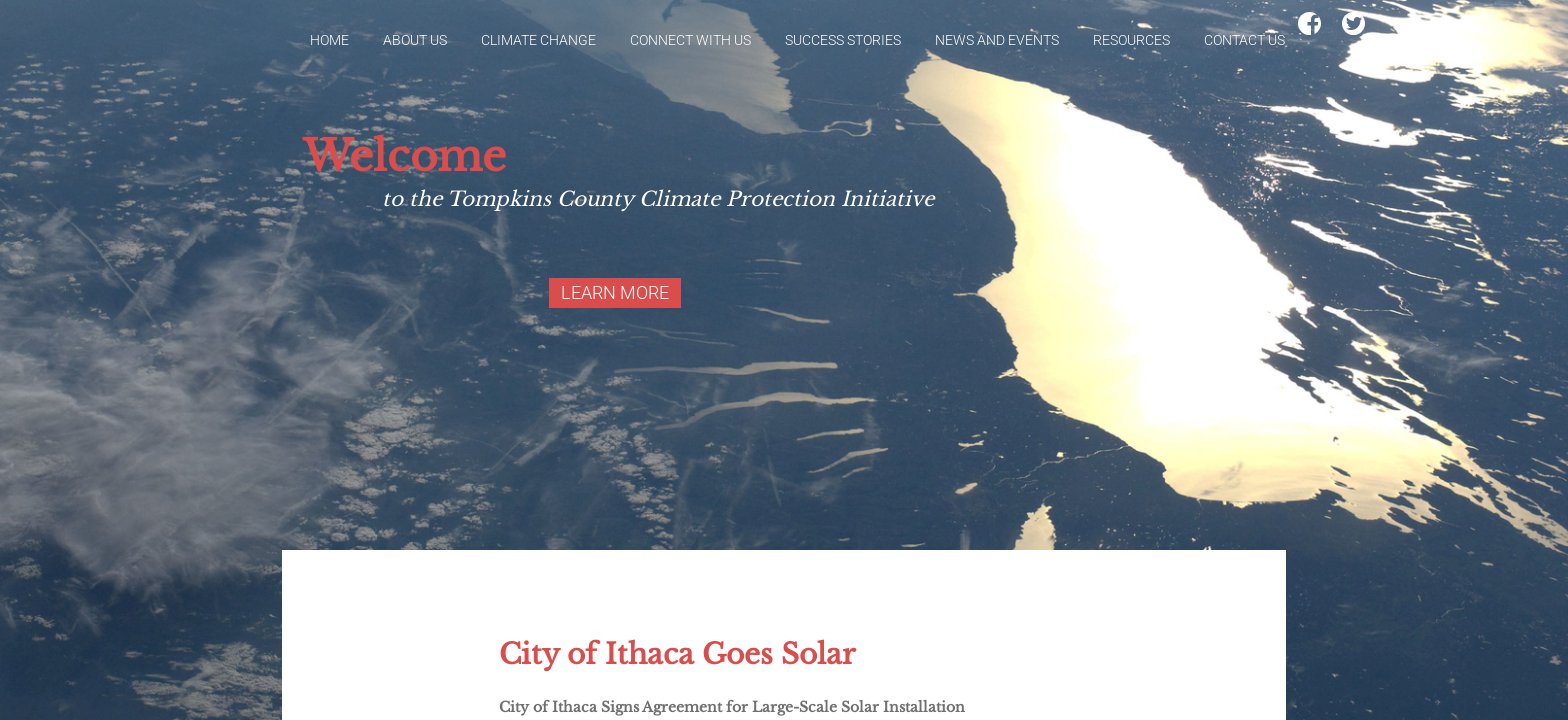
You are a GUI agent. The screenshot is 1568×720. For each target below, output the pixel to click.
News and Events (997, 40)
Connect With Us (690, 40)
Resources (1131, 40)
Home (329, 40)
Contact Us (1244, 40)
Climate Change (538, 40)
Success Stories (843, 40)
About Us (415, 40)
